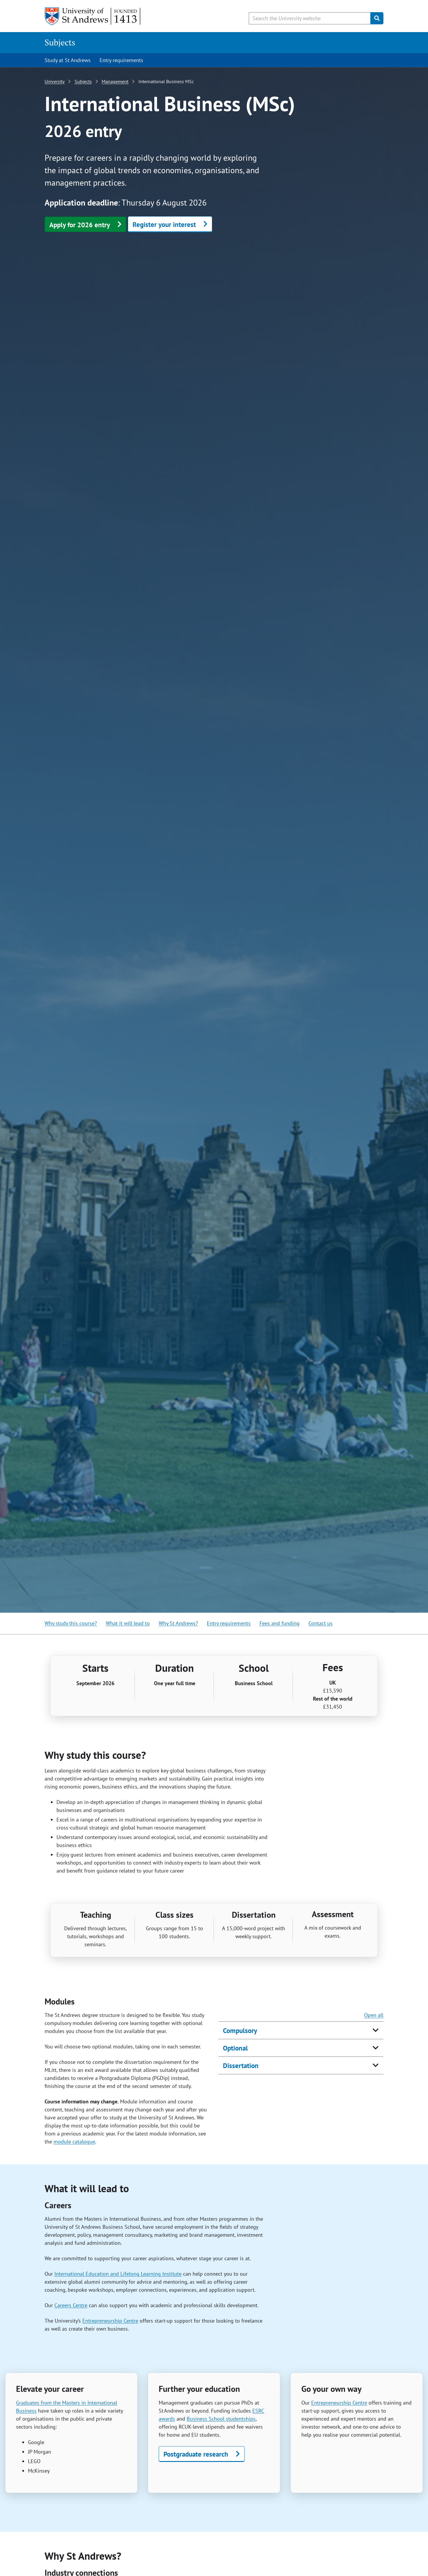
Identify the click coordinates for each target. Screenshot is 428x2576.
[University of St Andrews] (93, 16)
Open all (373, 2015)
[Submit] (376, 18)
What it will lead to (128, 1623)
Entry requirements (121, 60)
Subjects (60, 42)
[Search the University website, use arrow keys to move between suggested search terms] (310, 18)
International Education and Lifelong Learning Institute (118, 2273)
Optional (235, 2048)
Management (115, 81)
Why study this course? (71, 1623)
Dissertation (241, 2065)
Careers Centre (70, 2305)
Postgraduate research (195, 2454)
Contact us (321, 1623)
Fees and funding (279, 1623)
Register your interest (164, 224)
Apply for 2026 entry (79, 224)
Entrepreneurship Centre (110, 2320)
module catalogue (74, 2141)
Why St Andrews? (178, 1623)
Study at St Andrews (68, 60)
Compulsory (240, 2030)
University (54, 81)
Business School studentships (221, 2418)
